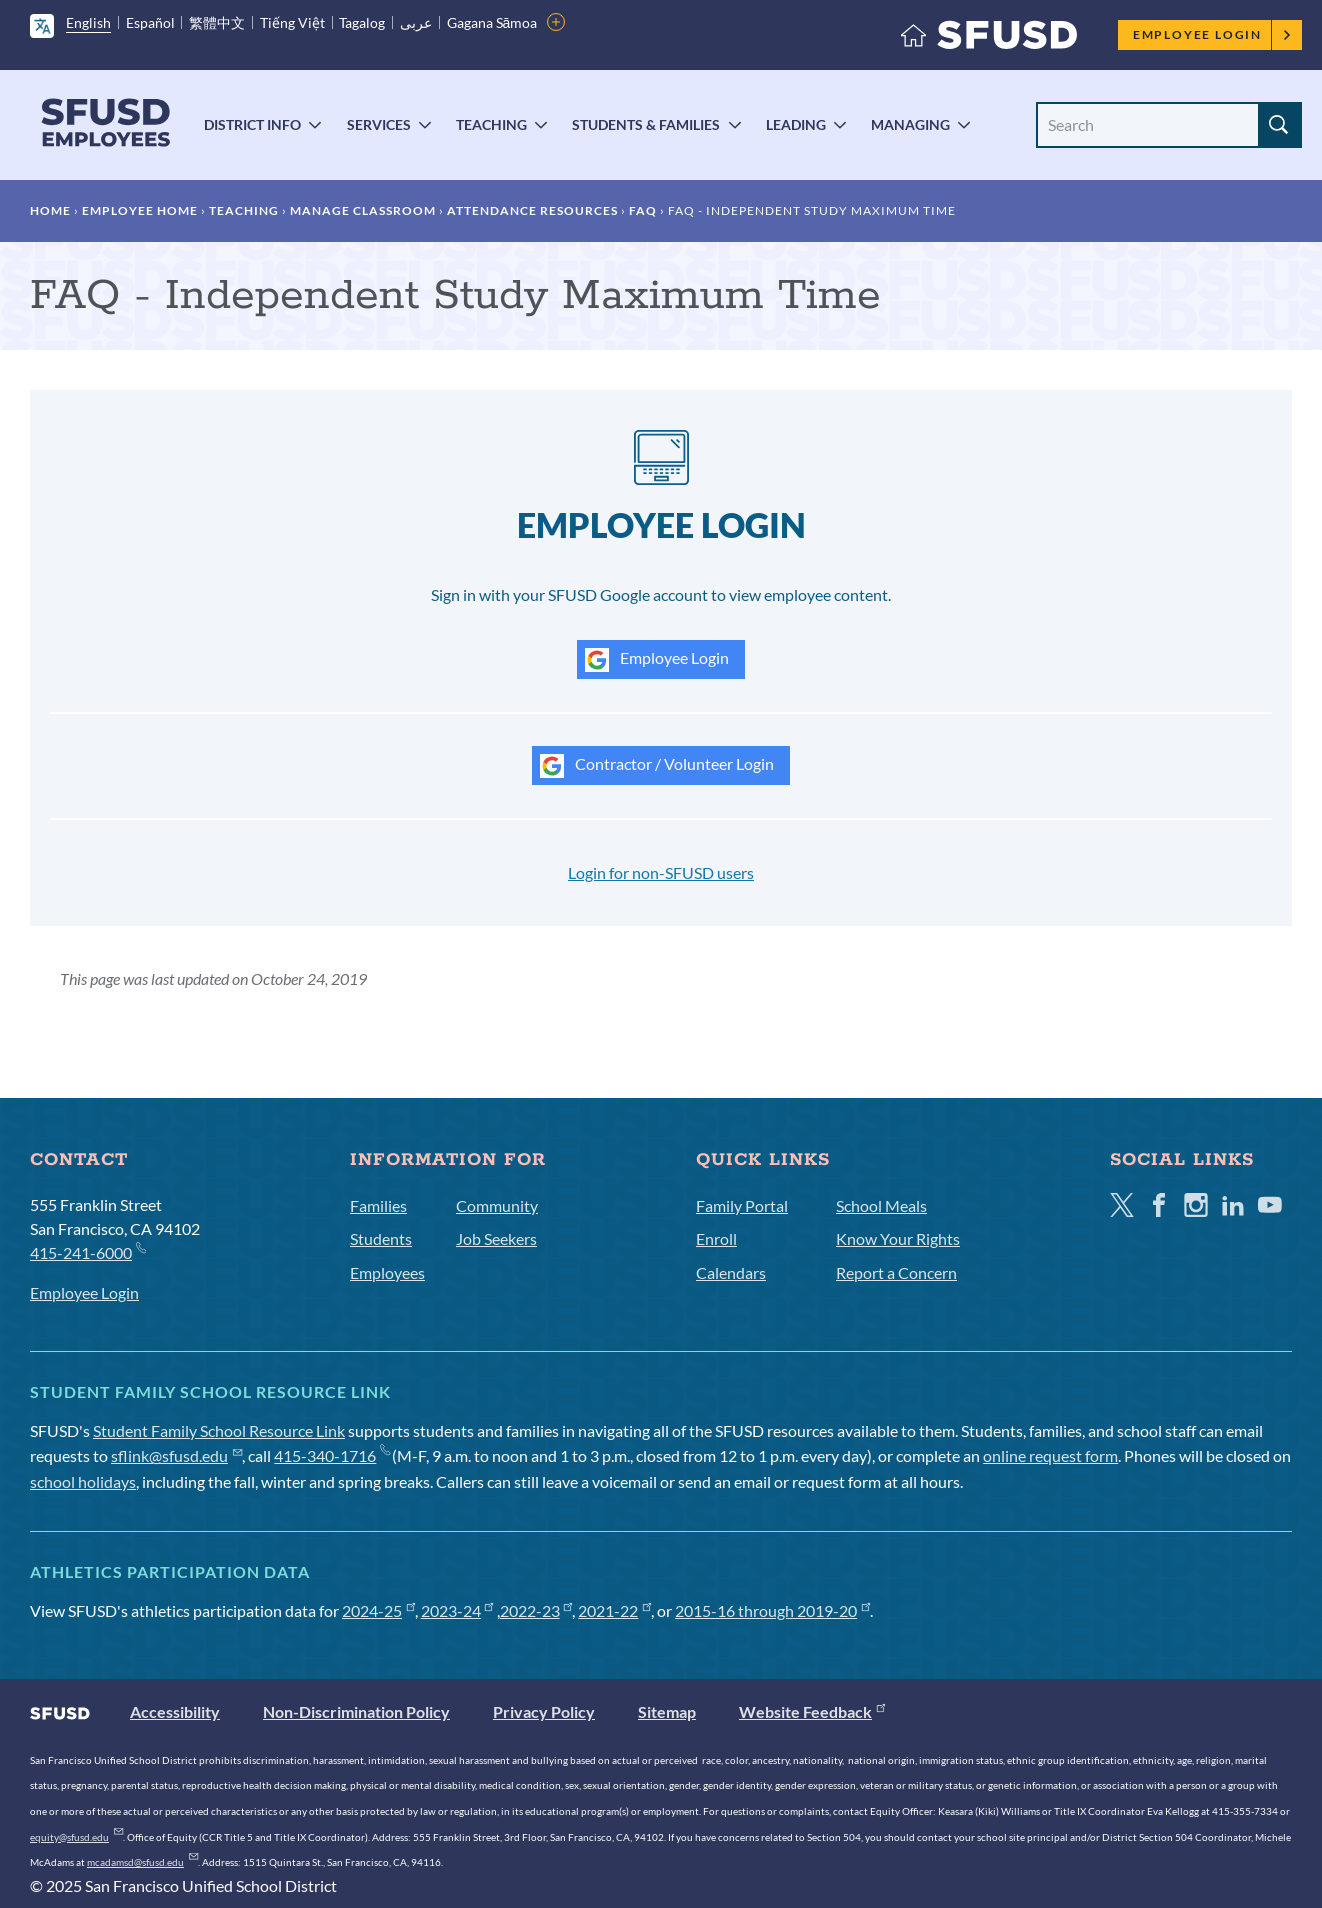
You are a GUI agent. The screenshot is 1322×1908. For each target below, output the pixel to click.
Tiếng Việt (292, 22)
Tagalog (362, 22)
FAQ (643, 210)
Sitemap (667, 1711)
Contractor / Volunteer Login (657, 766)
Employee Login (1212, 34)
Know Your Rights (898, 1238)
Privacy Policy (544, 1711)
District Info (252, 124)
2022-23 (536, 1610)
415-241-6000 (87, 1251)
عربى (416, 22)
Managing (910, 124)
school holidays (83, 1481)
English (88, 22)
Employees (387, 1272)
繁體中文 (217, 22)
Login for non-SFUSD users (661, 872)
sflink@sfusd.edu (176, 1455)
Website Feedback (812, 1711)
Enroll (716, 1238)
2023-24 (457, 1610)
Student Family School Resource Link (219, 1430)
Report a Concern (896, 1272)
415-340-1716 (331, 1455)
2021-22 (614, 1610)
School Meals (881, 1205)
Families (378, 1205)
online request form (1050, 1455)
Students (381, 1238)
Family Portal (742, 1205)
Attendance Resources (532, 210)
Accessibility (175, 1711)
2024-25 (378, 1610)
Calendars (731, 1272)
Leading (796, 124)
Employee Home (140, 210)
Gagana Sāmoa (492, 22)
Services (379, 124)
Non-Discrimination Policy (356, 1711)
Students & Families (646, 124)
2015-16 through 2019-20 (772, 1610)
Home (50, 210)
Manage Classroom (363, 210)
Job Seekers (496, 1238)
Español (150, 22)
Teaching (491, 124)
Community (497, 1205)
